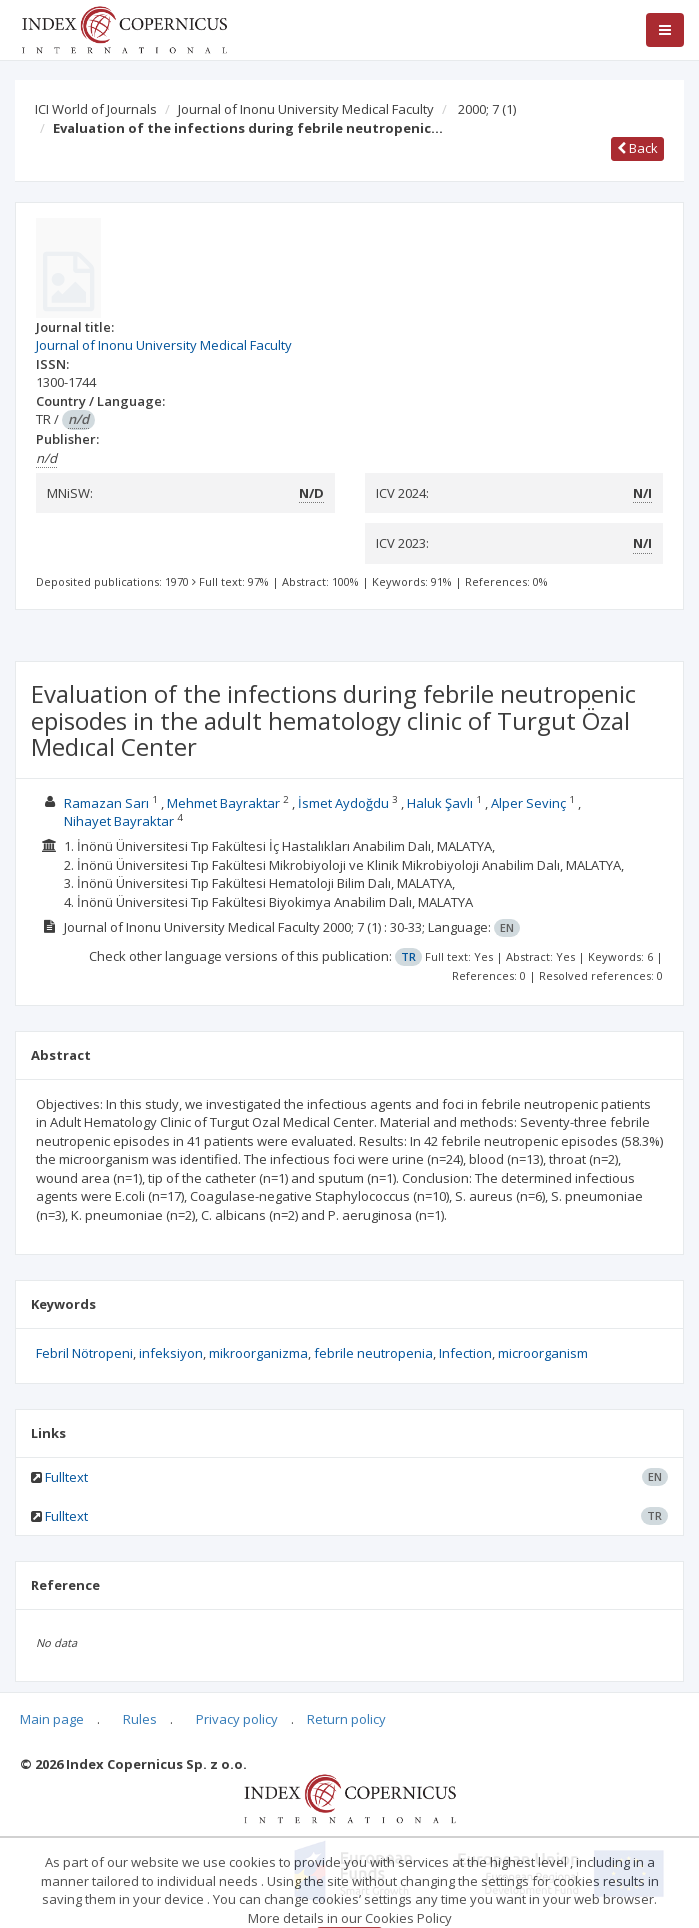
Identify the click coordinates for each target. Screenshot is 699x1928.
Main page (52, 1719)
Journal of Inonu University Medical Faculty (306, 109)
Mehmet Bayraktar (223, 803)
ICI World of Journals (96, 109)
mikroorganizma (258, 1353)
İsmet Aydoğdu (343, 803)
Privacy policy (237, 1719)
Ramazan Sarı (106, 803)
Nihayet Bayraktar (119, 821)
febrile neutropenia (373, 1353)
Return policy (346, 1719)
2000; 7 (487, 109)
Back (637, 148)
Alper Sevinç (528, 803)
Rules (140, 1719)
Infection (465, 1353)
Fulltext (66, 1477)
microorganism (543, 1353)
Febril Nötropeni (84, 1353)
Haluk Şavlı (440, 803)
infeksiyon (171, 1353)
